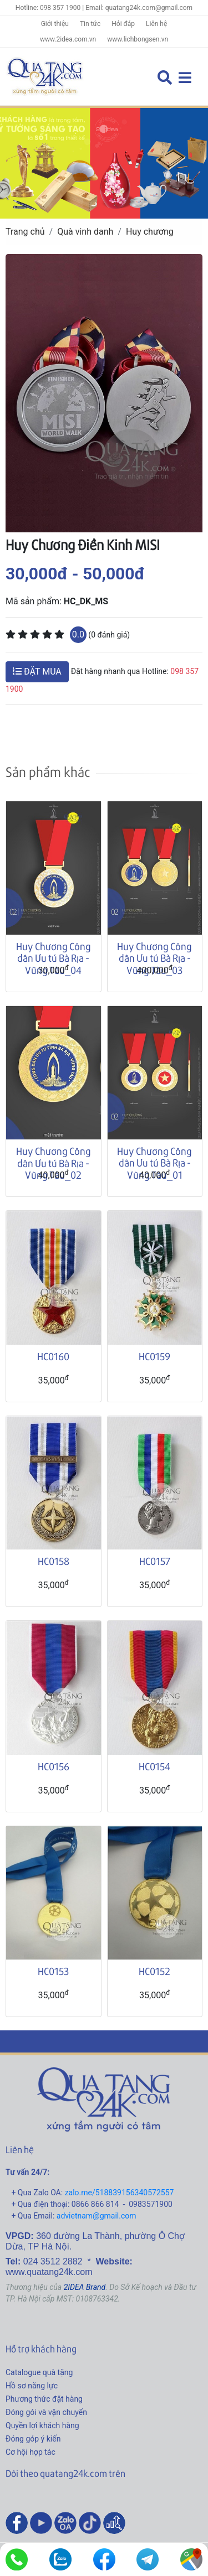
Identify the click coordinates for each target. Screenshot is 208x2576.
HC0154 (154, 1766)
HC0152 (154, 1971)
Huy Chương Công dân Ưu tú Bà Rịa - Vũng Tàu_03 (154, 958)
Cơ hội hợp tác (30, 2452)
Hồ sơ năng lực (32, 2385)
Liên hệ (156, 24)
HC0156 (53, 1766)
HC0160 (53, 1356)
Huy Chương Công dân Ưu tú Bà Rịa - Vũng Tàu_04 (53, 958)
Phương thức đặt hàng (44, 2398)
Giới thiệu (55, 24)
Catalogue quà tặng (39, 2372)
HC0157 (154, 1560)
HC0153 (53, 1971)
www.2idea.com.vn (68, 39)
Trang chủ (25, 231)
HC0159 (154, 1356)
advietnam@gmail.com (96, 2215)
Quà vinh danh (85, 231)
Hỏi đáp (123, 24)
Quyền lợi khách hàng (42, 2425)
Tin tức (90, 24)
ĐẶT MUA (37, 671)
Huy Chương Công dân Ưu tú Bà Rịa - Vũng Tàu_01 (154, 1162)
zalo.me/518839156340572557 (119, 2192)
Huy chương (150, 231)
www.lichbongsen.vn (137, 39)
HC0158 (53, 1560)
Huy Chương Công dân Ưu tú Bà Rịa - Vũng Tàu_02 (53, 1162)
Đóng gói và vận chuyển (46, 2412)
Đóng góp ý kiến (33, 2438)
